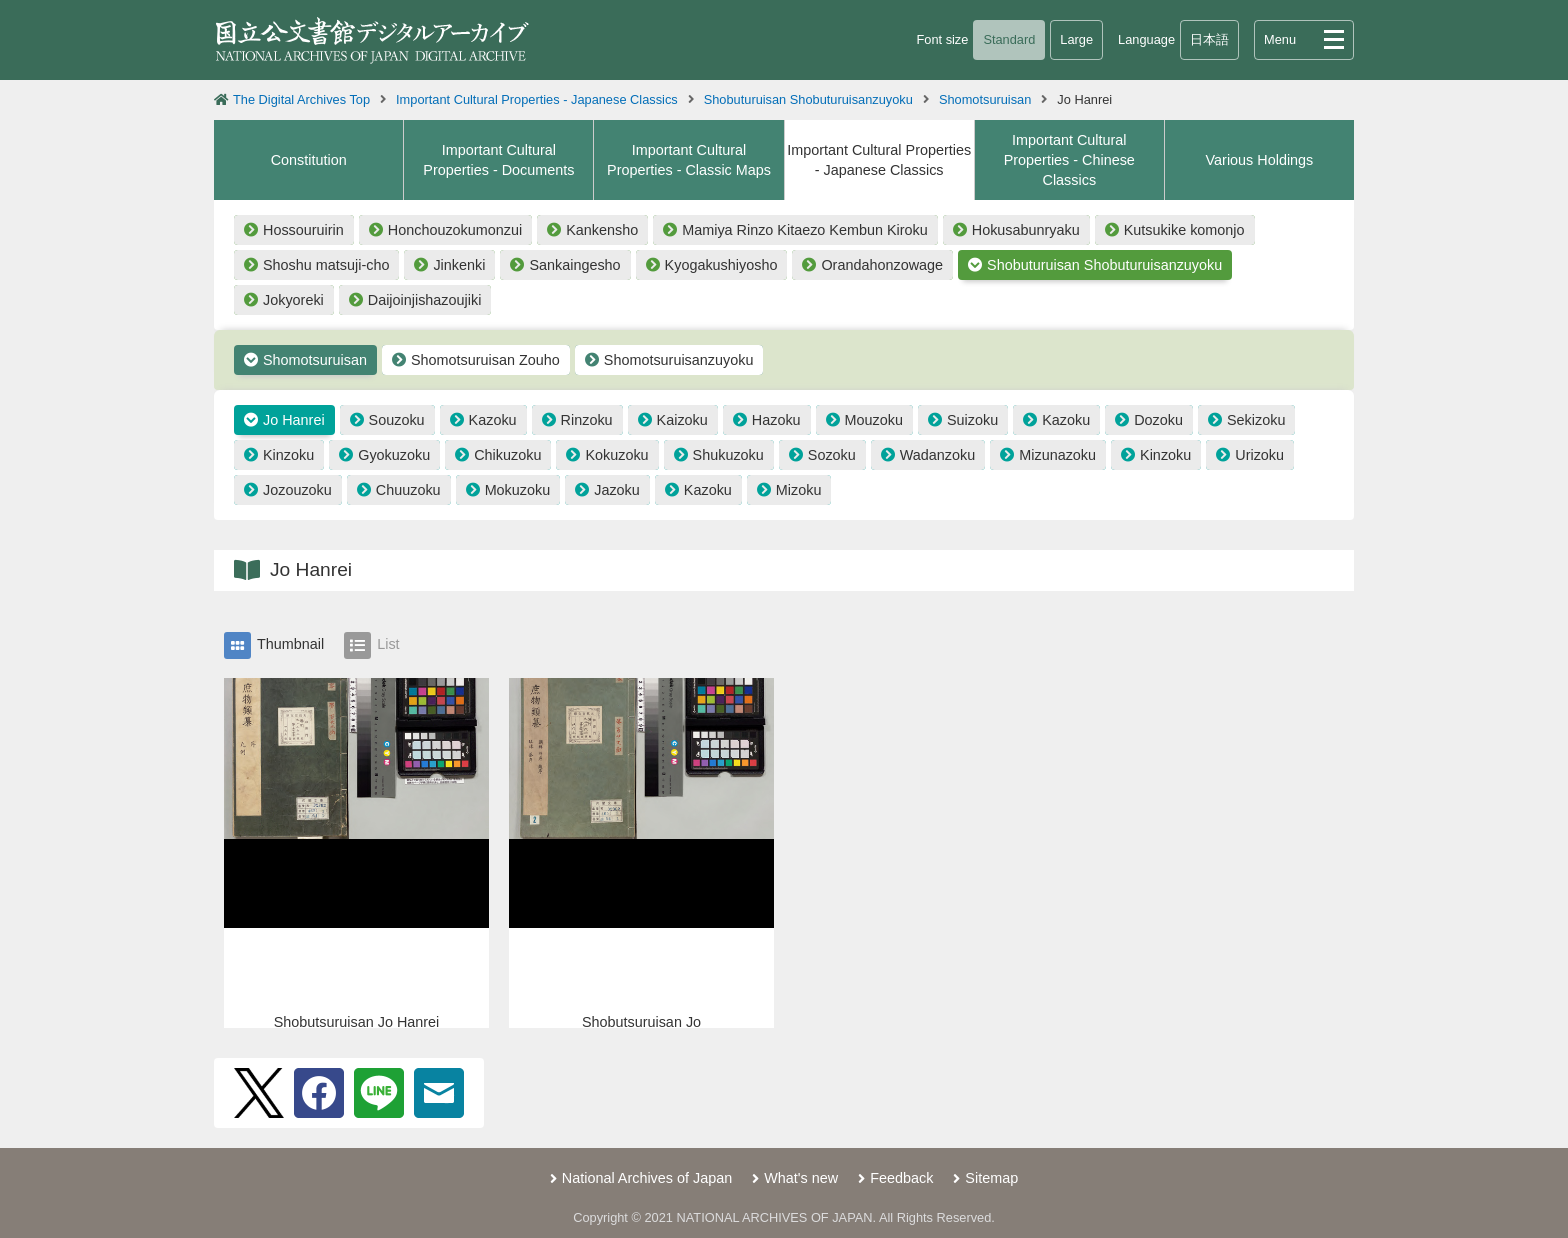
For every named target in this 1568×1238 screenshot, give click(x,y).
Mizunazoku (1057, 455)
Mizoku (799, 490)
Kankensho (602, 230)
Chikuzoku (507, 455)
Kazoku (493, 420)
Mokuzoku (518, 490)
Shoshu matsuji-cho (326, 265)
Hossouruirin (303, 230)
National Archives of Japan (647, 1178)
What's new (801, 1178)
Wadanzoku (937, 455)
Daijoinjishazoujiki (425, 300)
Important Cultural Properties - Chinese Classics (1069, 160)
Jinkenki (459, 265)
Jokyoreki (293, 300)
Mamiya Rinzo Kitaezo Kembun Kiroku (805, 230)
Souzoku (397, 420)
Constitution (309, 160)
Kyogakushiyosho (721, 265)
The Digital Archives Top (301, 99)
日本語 (1209, 39)
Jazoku (617, 490)
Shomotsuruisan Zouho (485, 360)
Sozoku (832, 455)
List (371, 645)
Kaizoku (682, 420)
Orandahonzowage (882, 265)
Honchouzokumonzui (455, 230)
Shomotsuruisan (985, 99)
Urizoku (1259, 455)
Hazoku (776, 420)
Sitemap (991, 1178)
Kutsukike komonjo (1184, 230)
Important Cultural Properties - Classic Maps (689, 160)
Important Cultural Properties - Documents (498, 160)
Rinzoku (587, 420)
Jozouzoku (297, 490)
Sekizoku (1256, 420)
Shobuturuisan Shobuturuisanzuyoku (808, 99)
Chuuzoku (408, 490)
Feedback (901, 1178)
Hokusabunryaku (1026, 230)
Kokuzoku (616, 455)
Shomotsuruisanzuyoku (679, 360)
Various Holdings (1260, 160)
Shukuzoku (728, 455)
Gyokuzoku (394, 455)
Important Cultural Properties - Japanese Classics (537, 99)
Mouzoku (874, 420)
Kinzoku (288, 455)
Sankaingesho (574, 265)
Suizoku (972, 420)
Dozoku (1158, 420)
